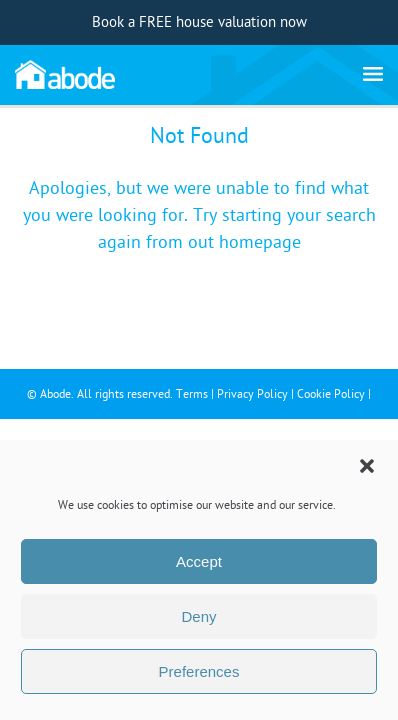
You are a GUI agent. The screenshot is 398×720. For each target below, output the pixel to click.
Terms (192, 394)
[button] (367, 466)
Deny (198, 616)
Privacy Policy (252, 394)
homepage (260, 242)
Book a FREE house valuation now (199, 22)
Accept (199, 561)
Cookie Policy (331, 394)
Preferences (199, 671)
